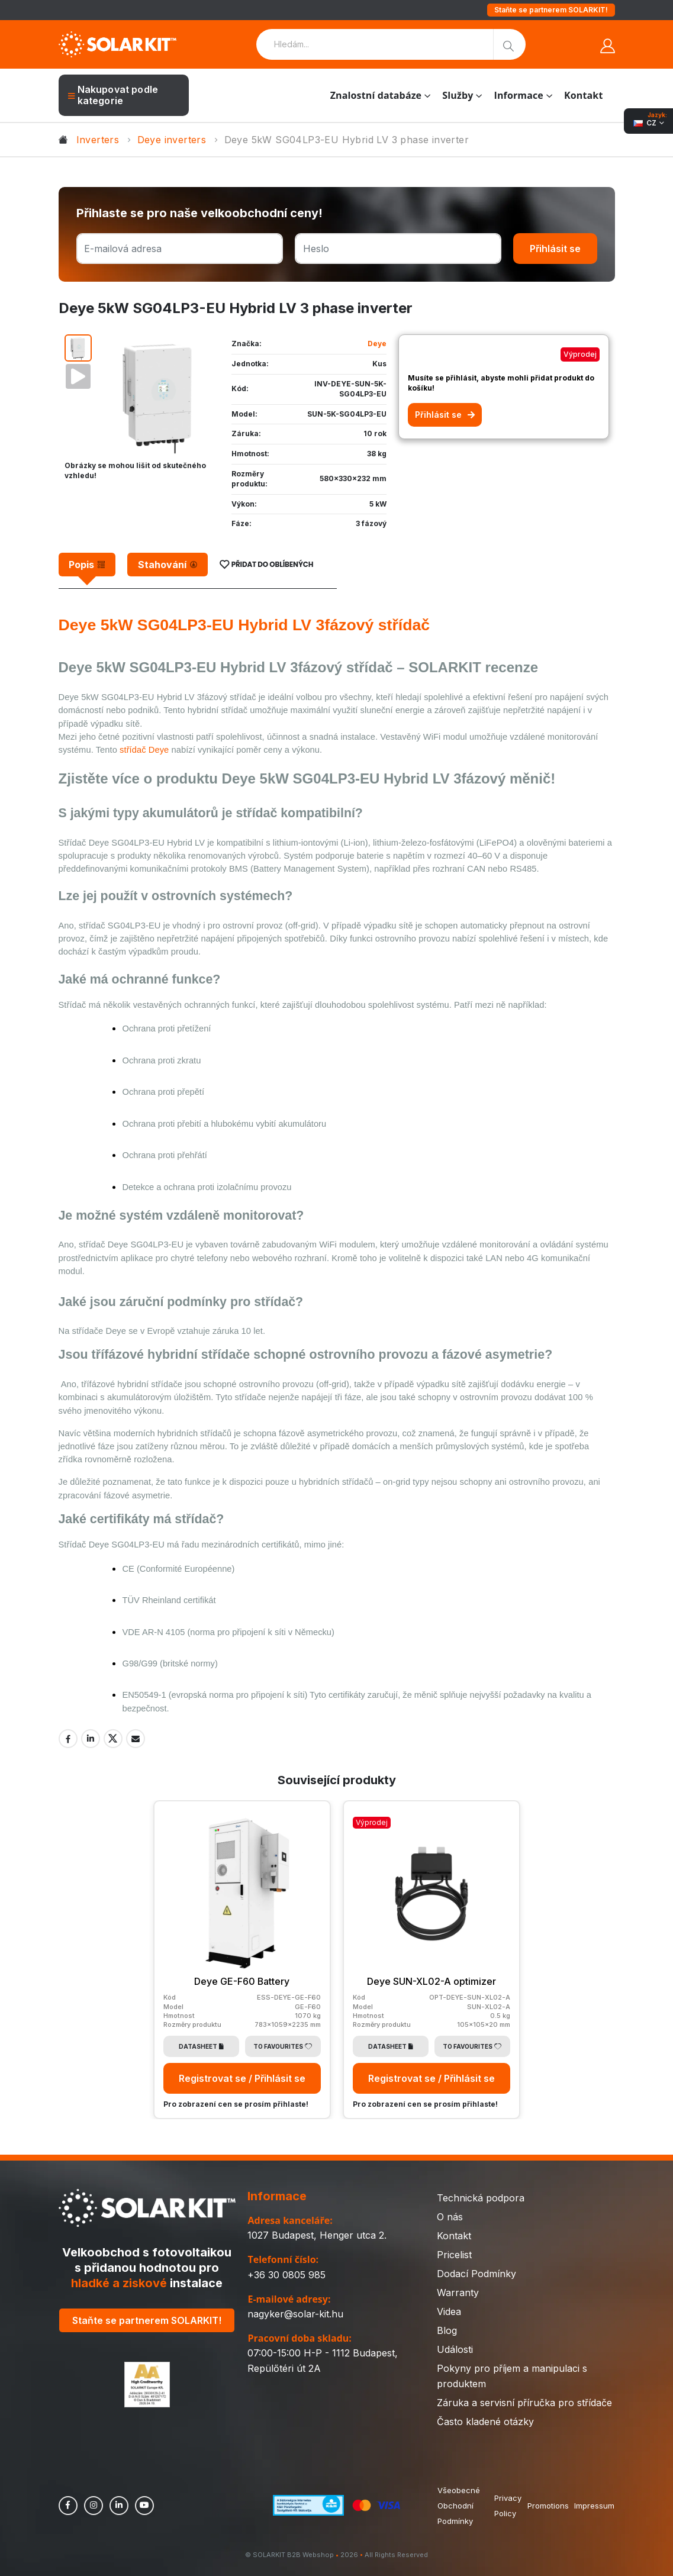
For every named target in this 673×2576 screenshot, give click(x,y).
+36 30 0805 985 (286, 2274)
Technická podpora (480, 2197)
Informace (518, 95)
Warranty (458, 2292)
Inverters (98, 140)
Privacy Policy (507, 2505)
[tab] (87, 564)
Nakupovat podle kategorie (113, 95)
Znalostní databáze (375, 95)
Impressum (594, 2505)
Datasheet (201, 2045)
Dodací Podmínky (476, 2273)
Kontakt (583, 95)
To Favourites (282, 2046)
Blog (447, 2330)
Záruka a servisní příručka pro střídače (524, 2402)
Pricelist (454, 2254)
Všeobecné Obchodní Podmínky (458, 2505)
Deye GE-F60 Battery (242, 1981)
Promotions (547, 2505)
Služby (457, 95)
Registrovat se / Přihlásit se (242, 2078)
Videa (449, 2311)
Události (455, 2349)
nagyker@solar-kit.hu (295, 2314)
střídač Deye (144, 750)
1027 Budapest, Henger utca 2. (317, 2235)
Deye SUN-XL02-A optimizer (431, 1981)
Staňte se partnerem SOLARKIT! (551, 9)
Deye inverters (172, 140)
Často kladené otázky (485, 2421)
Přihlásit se (555, 248)
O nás (450, 2216)
